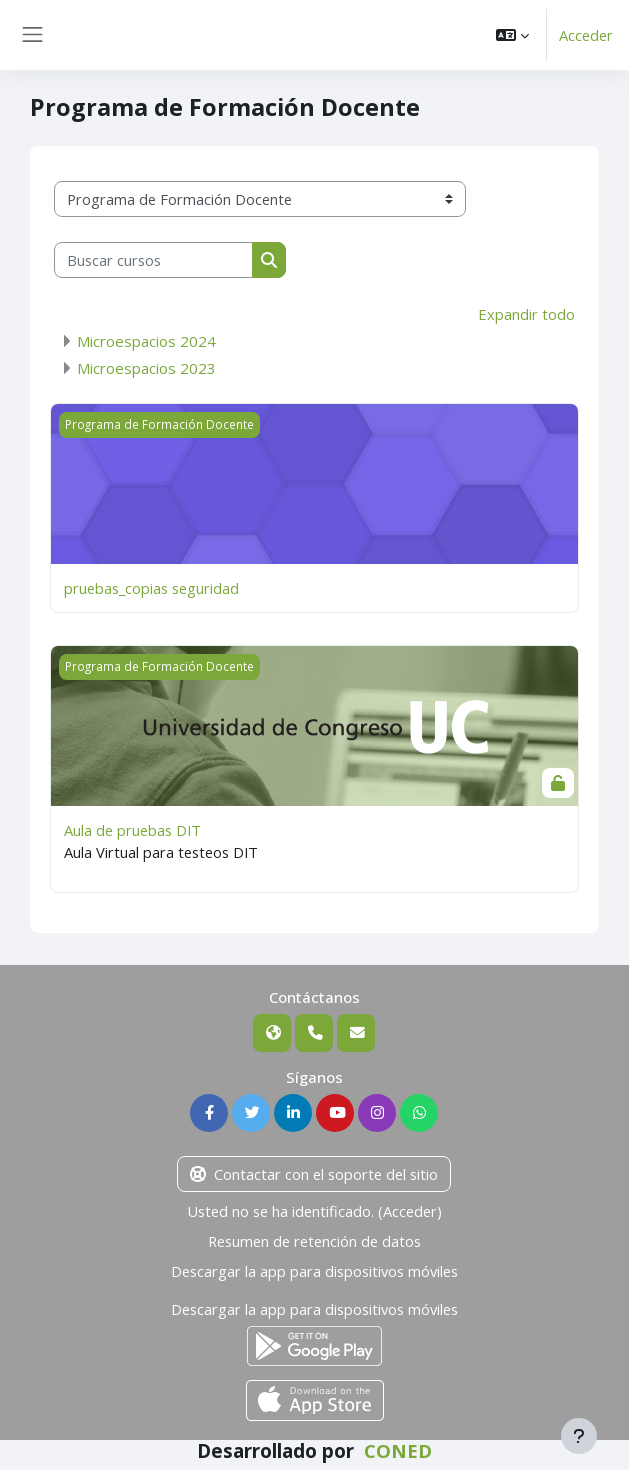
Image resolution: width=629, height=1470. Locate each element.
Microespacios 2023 (146, 368)
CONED (398, 1451)
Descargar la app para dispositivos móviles (314, 1271)
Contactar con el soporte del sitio (314, 1174)
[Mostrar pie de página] (579, 1436)
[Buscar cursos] (153, 260)
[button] (512, 35)
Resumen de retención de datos (314, 1241)
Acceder (586, 35)
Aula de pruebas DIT (132, 830)
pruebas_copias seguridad (151, 588)
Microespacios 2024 (146, 341)
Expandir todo (526, 314)
